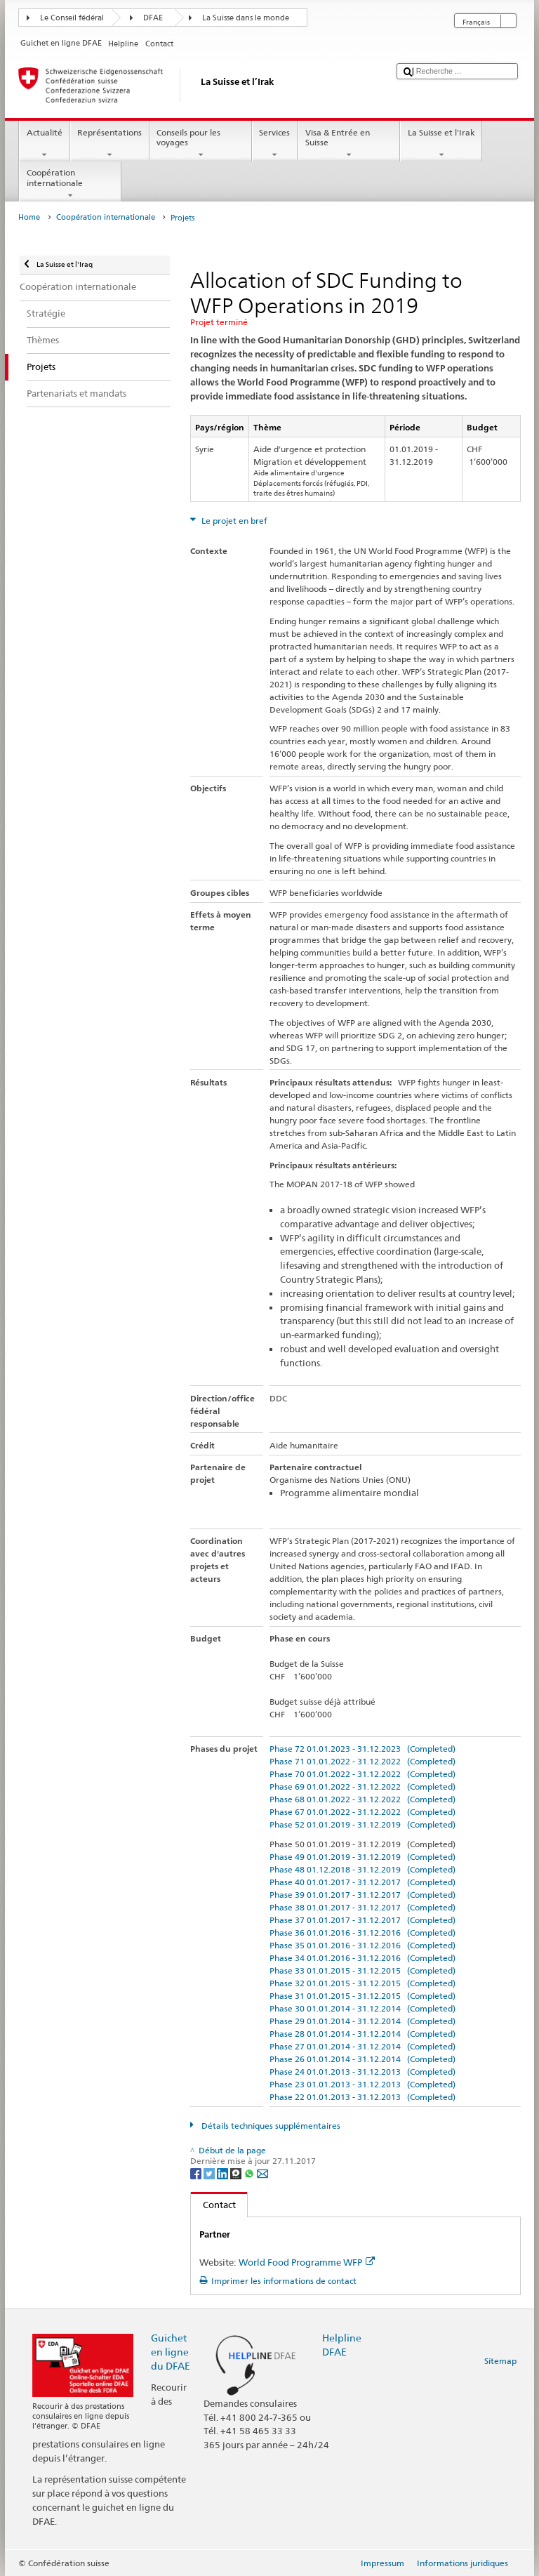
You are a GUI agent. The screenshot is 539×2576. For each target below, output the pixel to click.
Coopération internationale (70, 184)
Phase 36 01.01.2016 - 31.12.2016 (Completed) (362, 1932)
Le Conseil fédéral (72, 17)
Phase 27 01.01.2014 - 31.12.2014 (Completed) (362, 2046)
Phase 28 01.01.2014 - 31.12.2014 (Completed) (362, 2033)
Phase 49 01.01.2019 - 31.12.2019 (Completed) (362, 1856)
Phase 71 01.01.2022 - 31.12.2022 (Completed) (362, 1761)
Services (275, 144)
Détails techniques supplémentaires (269, 2125)
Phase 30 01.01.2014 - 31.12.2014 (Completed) (362, 2008)
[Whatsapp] (250, 2172)
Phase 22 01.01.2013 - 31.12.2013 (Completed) (362, 2096)
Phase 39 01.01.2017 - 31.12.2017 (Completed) (362, 1894)
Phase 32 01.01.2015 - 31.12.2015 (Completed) (362, 1983)
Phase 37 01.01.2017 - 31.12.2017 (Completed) (362, 1919)
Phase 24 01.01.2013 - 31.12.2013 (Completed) (362, 2071)
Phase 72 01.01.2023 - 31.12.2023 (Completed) (362, 1748)
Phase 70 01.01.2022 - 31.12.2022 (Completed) (362, 1773)
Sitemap (500, 2361)
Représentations (110, 144)
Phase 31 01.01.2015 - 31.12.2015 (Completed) (362, 1995)
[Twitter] (210, 2172)
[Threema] (237, 2172)
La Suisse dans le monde (245, 17)
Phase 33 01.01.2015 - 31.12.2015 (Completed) (362, 1970)
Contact (213, 2204)
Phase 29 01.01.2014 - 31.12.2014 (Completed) (362, 2021)
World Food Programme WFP (307, 2262)
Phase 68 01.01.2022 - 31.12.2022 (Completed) (362, 1799)
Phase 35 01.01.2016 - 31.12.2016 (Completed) (362, 1945)
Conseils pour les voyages (200, 144)
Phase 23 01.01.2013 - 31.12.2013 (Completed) (362, 2084)
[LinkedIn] (223, 2172)
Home (29, 217)
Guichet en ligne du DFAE (170, 2352)
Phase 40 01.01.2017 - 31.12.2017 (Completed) (362, 1882)
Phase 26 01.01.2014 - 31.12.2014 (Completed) (362, 2058)
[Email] (262, 2172)
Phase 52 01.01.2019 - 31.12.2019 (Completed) (362, 1824)
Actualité (44, 144)
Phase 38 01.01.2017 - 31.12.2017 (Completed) (362, 1907)
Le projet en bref (233, 520)
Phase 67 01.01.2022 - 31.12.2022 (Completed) (362, 1811)
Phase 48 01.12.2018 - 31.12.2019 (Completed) (362, 1869)
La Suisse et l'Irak (441, 144)
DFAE (153, 17)
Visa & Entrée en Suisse (348, 144)
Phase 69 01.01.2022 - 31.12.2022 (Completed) (362, 1786)
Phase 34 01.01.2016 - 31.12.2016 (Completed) (362, 1957)
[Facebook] (197, 2172)
